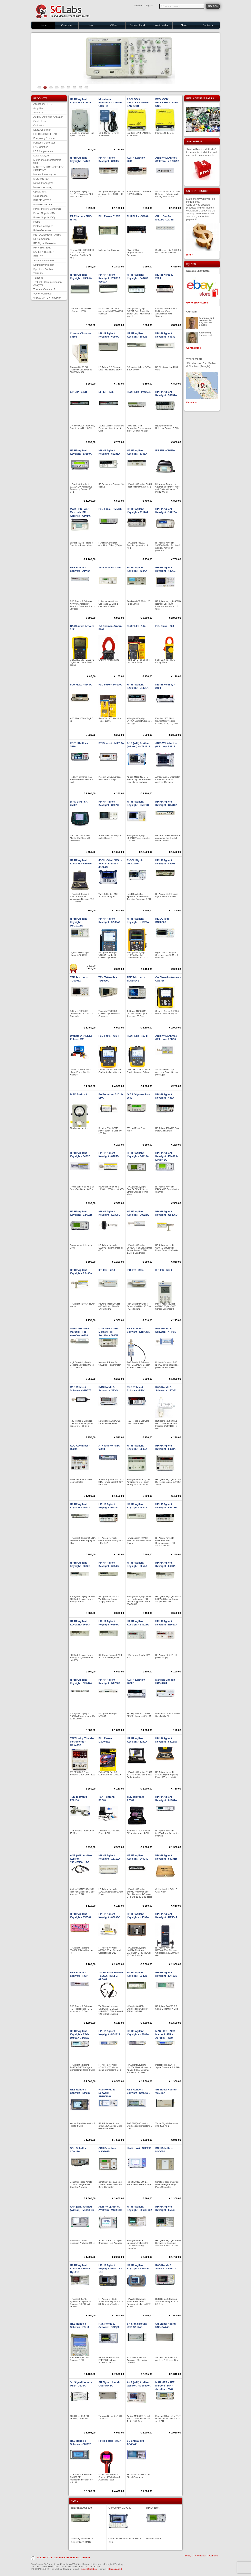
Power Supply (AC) (44, 213)
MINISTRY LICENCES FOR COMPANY (49, 169)
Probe (36, 221)
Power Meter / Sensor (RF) (48, 208)
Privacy (187, 2555)
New (90, 25)
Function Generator (44, 142)
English (149, 5)
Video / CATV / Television (47, 297)
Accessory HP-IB (42, 103)
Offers (113, 25)
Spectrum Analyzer (43, 269)
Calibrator (38, 125)
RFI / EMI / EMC (42, 247)
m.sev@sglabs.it (89, 2569)
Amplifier (38, 108)
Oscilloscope (40, 195)
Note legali (200, 2555)
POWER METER (42, 204)
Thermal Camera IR (44, 289)
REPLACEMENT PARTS (47, 234)
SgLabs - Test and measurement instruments (64, 2557)
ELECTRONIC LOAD (45, 134)
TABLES (38, 273)
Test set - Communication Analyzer (47, 283)
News (184, 25)
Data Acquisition (42, 129)
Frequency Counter (44, 138)
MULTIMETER (41, 178)
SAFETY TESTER (43, 251)
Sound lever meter (43, 264)
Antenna (38, 112)
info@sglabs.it (114, 2569)
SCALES (38, 256)
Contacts (208, 25)
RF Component (41, 238)
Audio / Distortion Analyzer (48, 116)
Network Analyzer (43, 182)
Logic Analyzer (41, 155)
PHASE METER (42, 200)
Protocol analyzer (43, 226)
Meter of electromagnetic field (47, 161)
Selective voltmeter (44, 260)
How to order (161, 25)
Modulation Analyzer (44, 174)
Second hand (137, 25)
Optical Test (39, 191)
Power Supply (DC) (44, 217)
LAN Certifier (40, 146)
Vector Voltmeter (42, 293)
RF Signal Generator (44, 243)
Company (66, 25)
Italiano (138, 5)
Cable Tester (40, 121)
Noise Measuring (42, 187)
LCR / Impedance (43, 151)
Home (43, 25)
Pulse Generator (42, 230)
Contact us (192, 347)
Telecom (38, 277)
